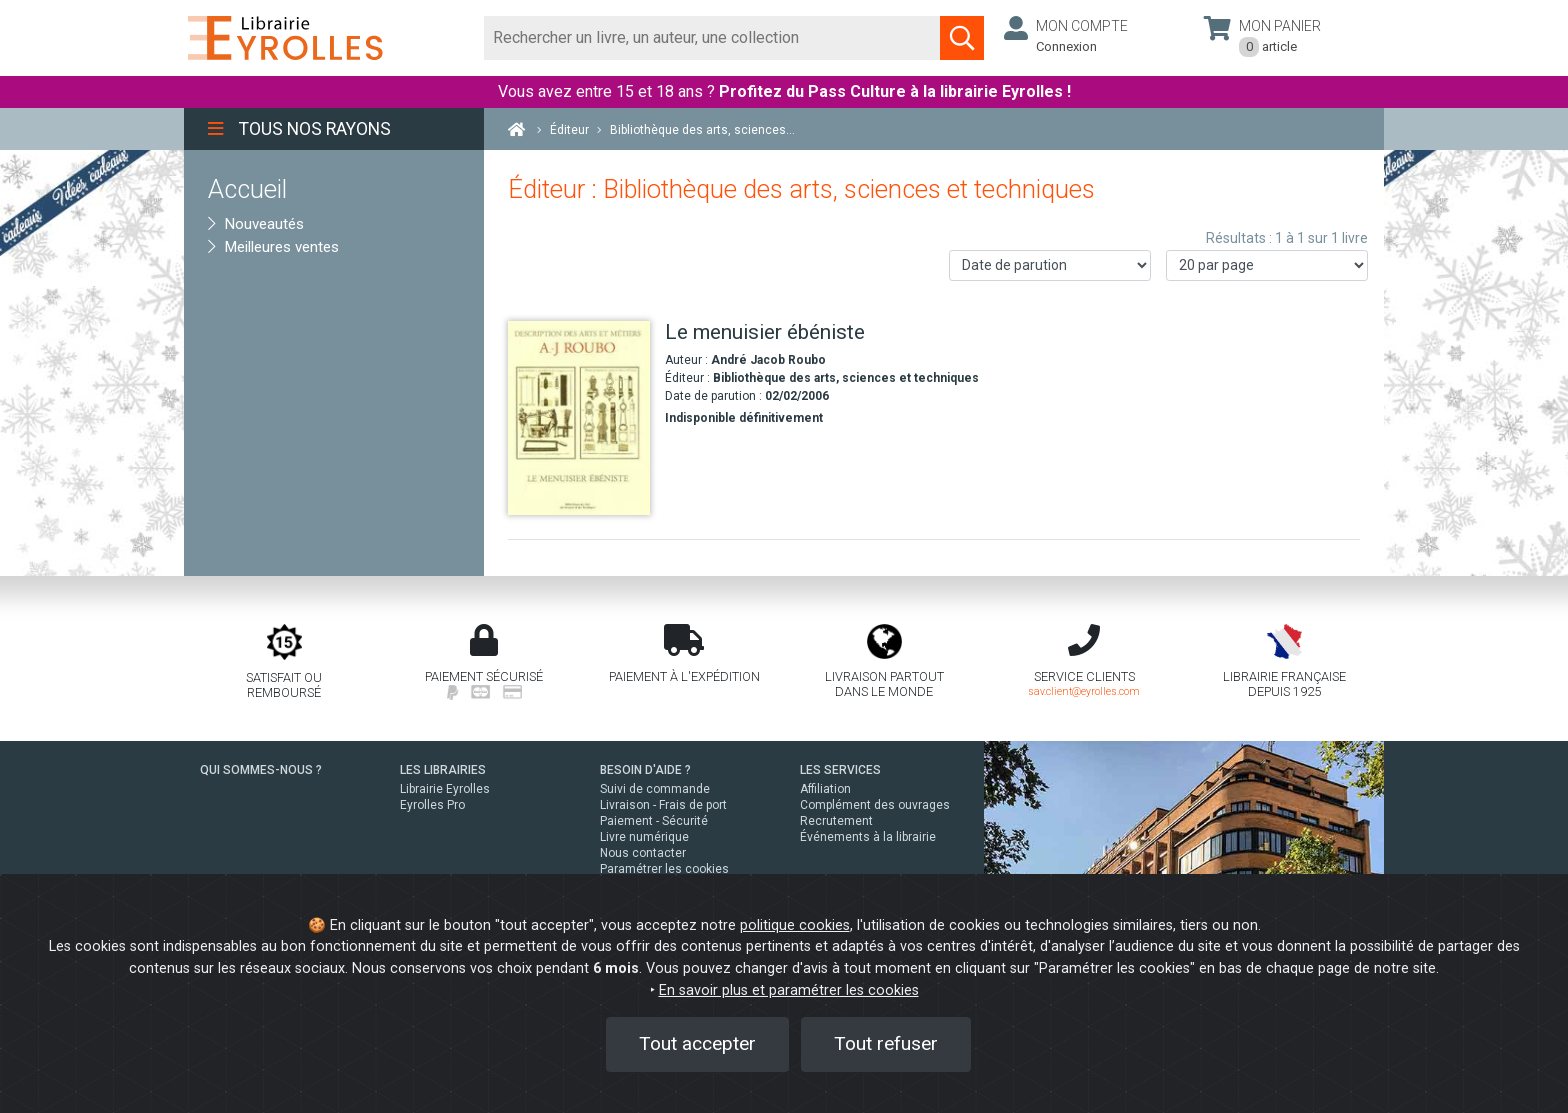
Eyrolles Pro (432, 805)
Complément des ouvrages (875, 805)
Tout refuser (886, 1043)
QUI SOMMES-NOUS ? (261, 770)
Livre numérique (644, 837)
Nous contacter (643, 853)
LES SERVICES (840, 770)
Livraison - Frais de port (663, 805)
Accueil (247, 189)
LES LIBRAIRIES (443, 770)
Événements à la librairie (868, 837)
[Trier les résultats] (1050, 265)
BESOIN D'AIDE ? (645, 770)
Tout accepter (697, 1043)
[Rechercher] (712, 38)
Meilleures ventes (273, 247)
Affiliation (825, 789)
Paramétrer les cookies (664, 869)
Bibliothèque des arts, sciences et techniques (846, 378)
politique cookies (795, 925)
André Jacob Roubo (768, 360)
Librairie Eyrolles (445, 789)
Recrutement (836, 821)
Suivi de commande (655, 789)
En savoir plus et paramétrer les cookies (789, 990)
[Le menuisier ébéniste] (579, 418)
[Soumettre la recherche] (962, 38)
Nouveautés (256, 224)
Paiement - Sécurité (654, 821)
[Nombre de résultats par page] (1267, 265)
